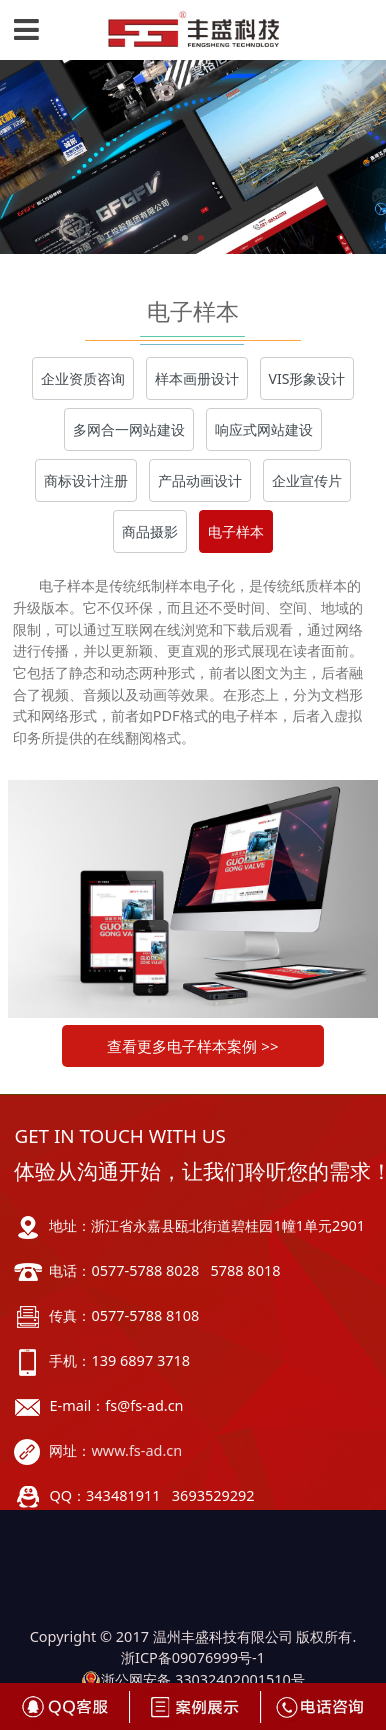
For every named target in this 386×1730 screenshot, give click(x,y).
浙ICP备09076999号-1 (193, 1657)
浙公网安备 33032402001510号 (193, 1679)
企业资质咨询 (83, 378)
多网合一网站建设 (129, 429)
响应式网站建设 (264, 429)
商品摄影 (150, 531)
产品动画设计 (200, 480)
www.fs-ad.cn (136, 1450)
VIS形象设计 (307, 378)
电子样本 (236, 531)
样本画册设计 (197, 378)
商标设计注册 (86, 480)
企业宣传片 (307, 480)
